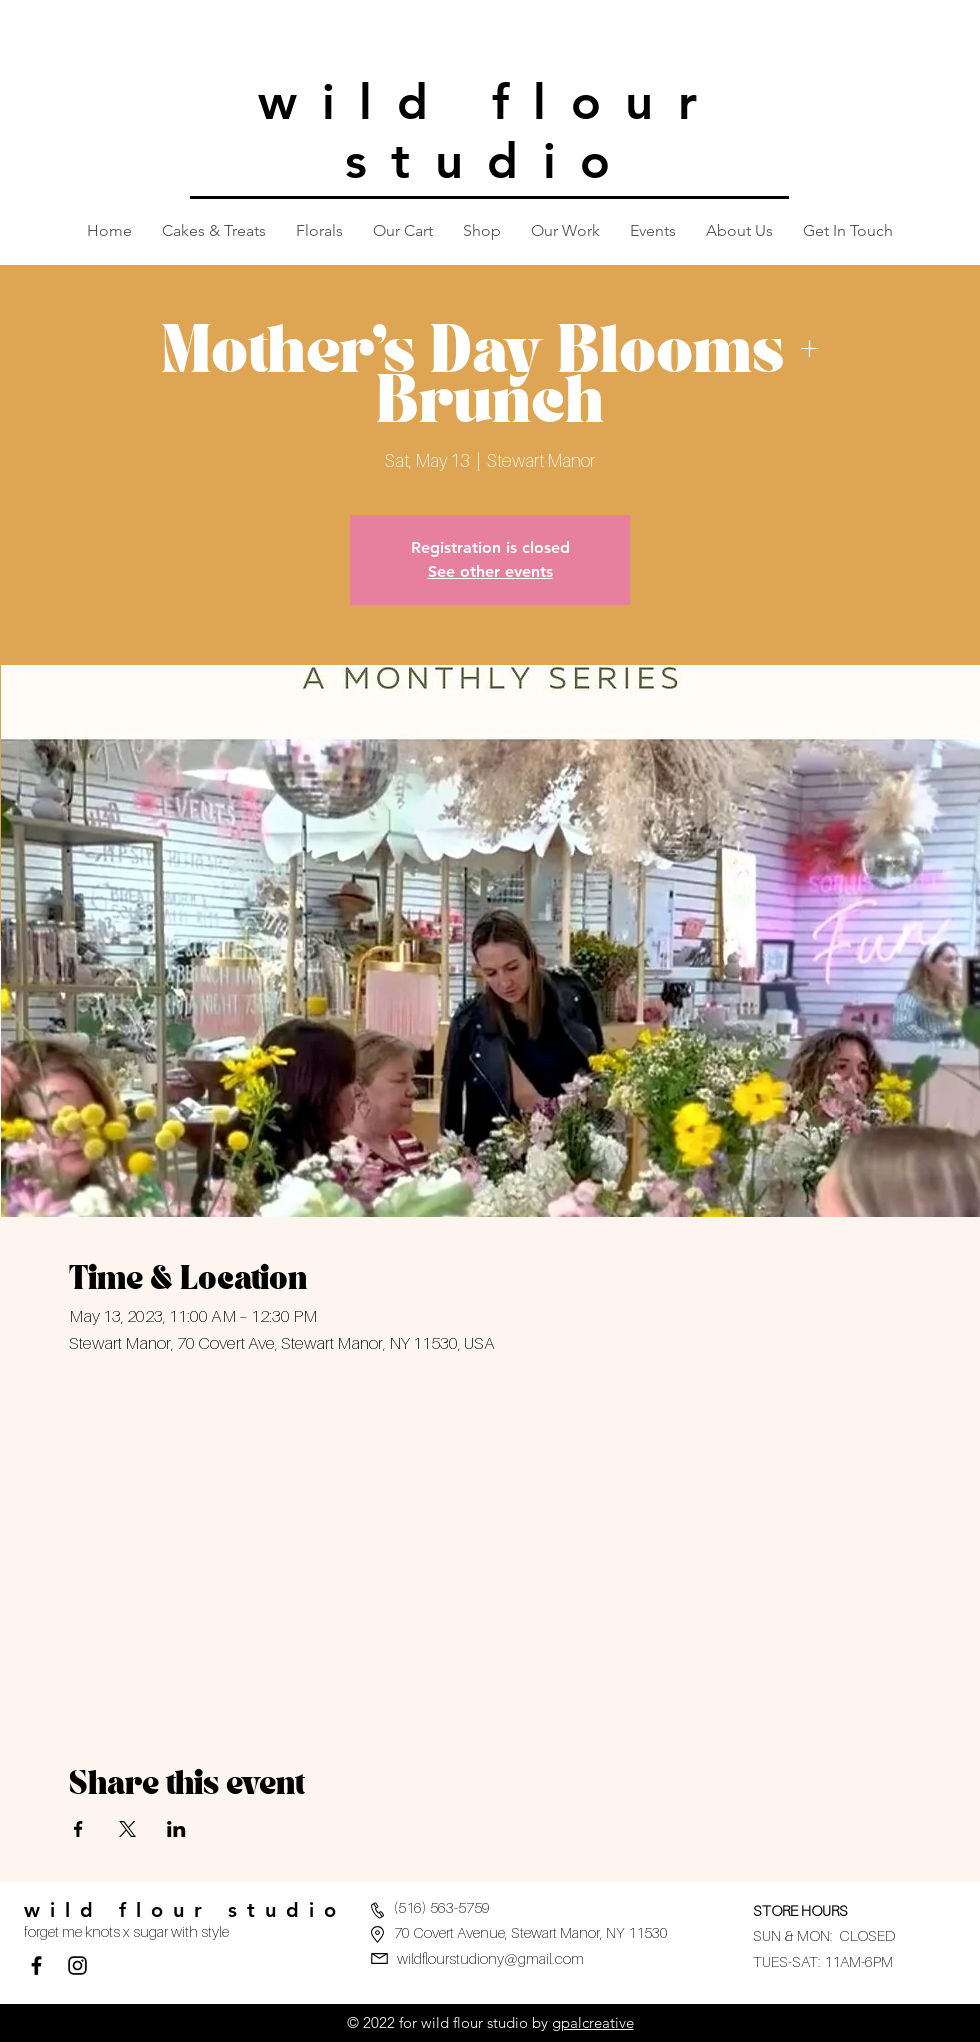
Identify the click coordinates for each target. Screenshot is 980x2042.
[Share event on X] (127, 1829)
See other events (490, 571)
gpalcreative (593, 2022)
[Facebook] (36, 1965)
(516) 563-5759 (442, 1907)
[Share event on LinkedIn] (176, 1829)
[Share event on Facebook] (78, 1829)
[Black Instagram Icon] (77, 1965)
